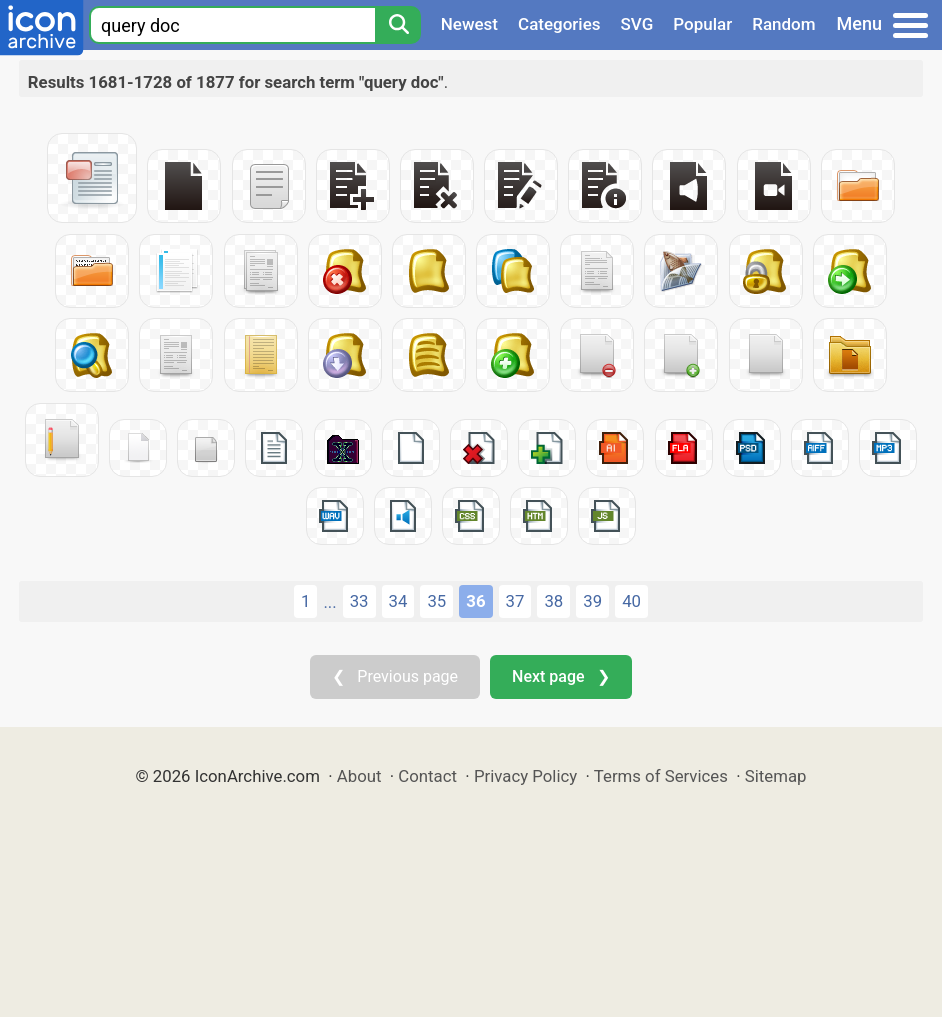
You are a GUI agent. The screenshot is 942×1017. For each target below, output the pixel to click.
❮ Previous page (395, 676)
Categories (559, 24)
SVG (637, 24)
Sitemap (776, 776)
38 (553, 601)
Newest (469, 24)
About (359, 776)
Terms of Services (661, 776)
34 (398, 601)
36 (475, 601)
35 (436, 601)
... (329, 602)
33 (359, 601)
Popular (702, 24)
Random (783, 24)
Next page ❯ (560, 676)
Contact (427, 776)
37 (515, 601)
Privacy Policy (525, 776)
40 (631, 601)
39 (592, 601)
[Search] (398, 25)
